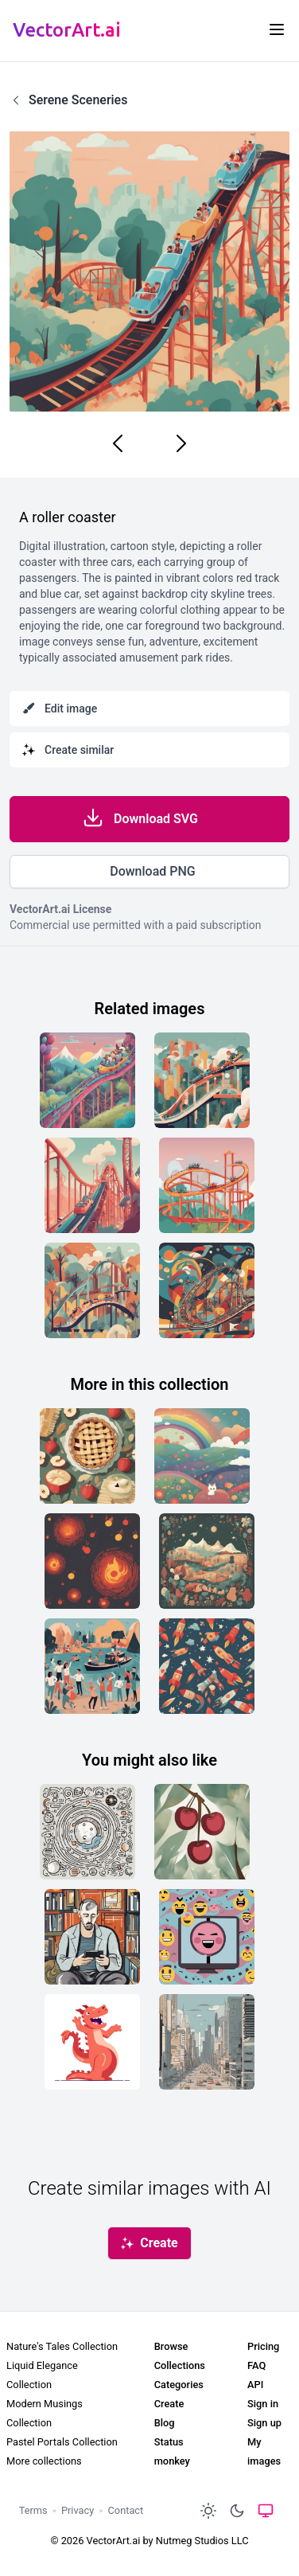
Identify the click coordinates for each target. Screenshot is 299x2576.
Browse (171, 2346)
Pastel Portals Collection (62, 2442)
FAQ (256, 2365)
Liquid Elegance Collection (42, 2375)
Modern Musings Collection (44, 2413)
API (255, 2385)
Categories (179, 2385)
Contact (126, 2510)
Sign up (264, 2423)
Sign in (262, 2404)
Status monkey (172, 2451)
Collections (179, 2365)
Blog (164, 2423)
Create (169, 2404)
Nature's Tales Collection (62, 2346)
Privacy (77, 2510)
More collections (44, 2461)
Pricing (263, 2346)
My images (264, 2451)
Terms (33, 2510)
